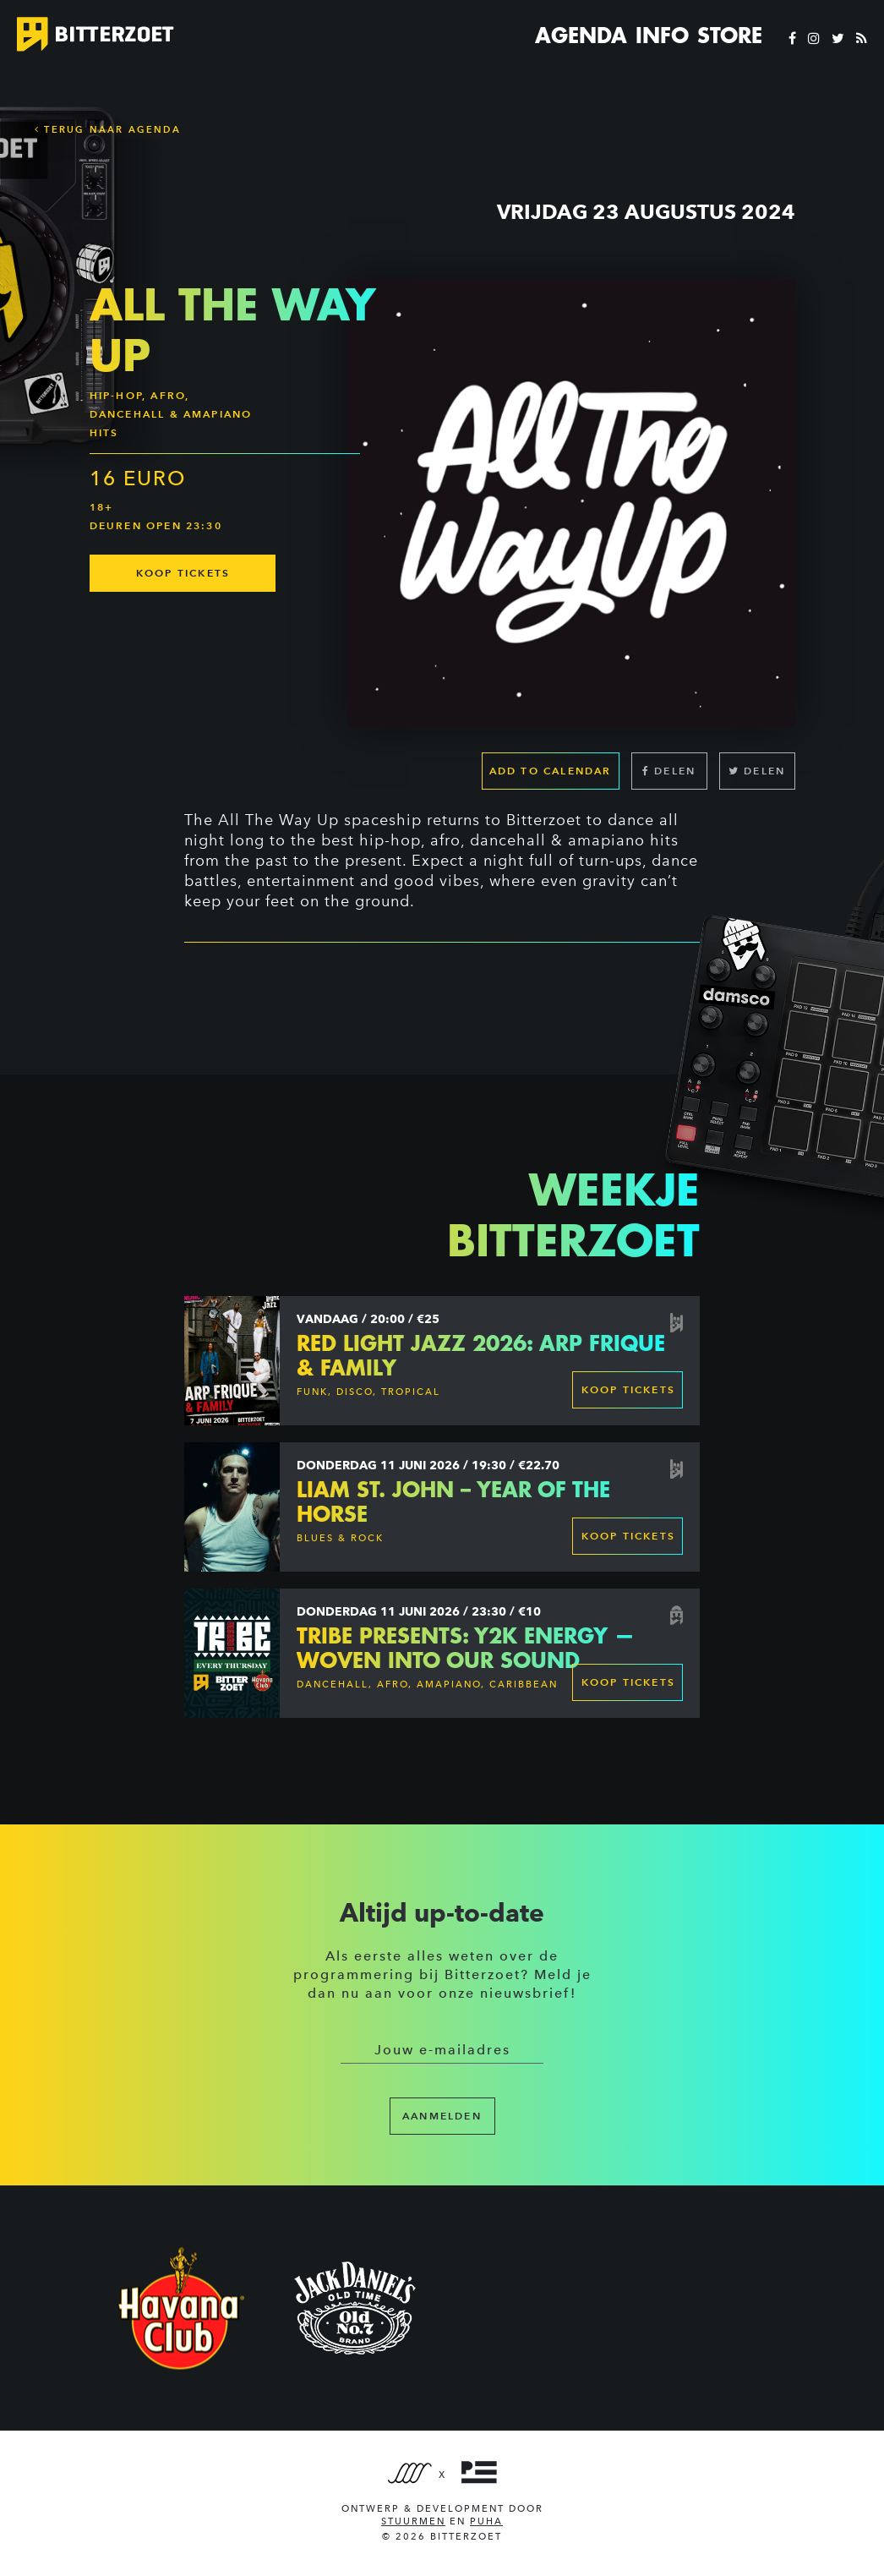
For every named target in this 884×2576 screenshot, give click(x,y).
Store (729, 35)
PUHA (486, 2521)
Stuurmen (413, 2521)
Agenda (581, 35)
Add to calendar (550, 770)
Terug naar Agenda (108, 129)
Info (662, 35)
